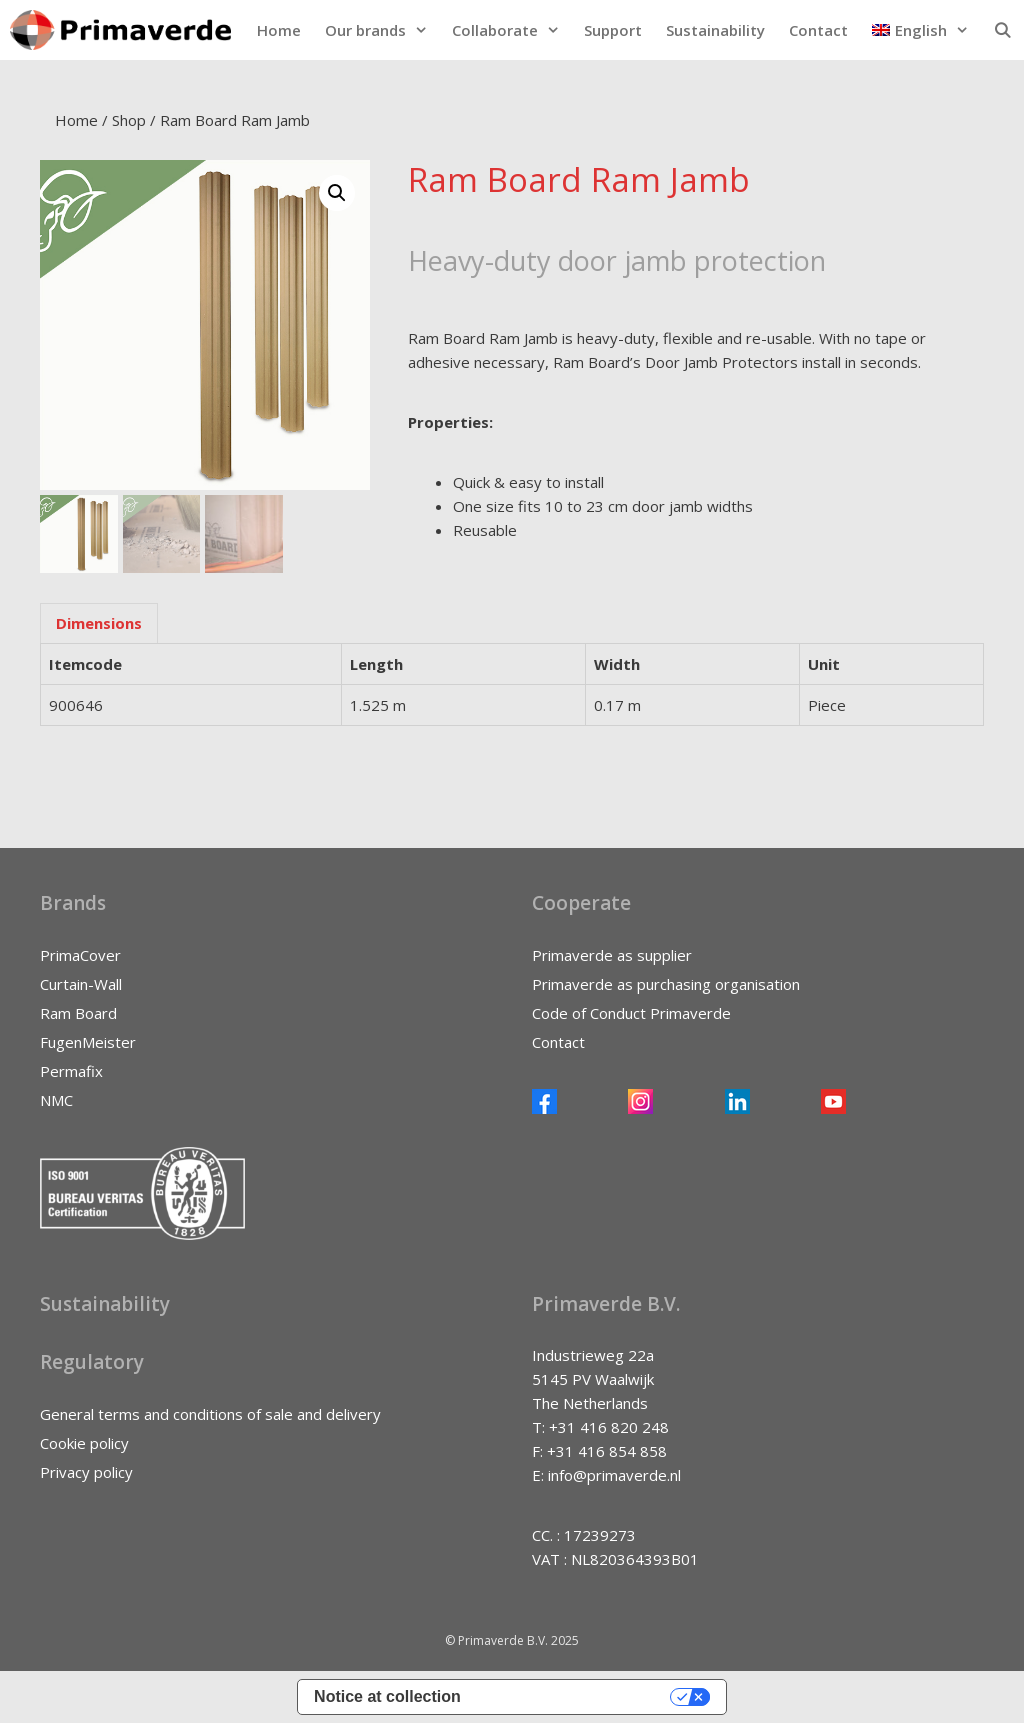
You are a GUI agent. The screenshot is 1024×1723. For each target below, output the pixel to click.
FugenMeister (88, 1042)
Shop (129, 120)
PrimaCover (80, 955)
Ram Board (78, 1013)
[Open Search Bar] (1002, 30)
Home (279, 30)
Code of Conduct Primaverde (631, 1013)
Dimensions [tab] (99, 623)
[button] (920, 30)
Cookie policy (84, 1443)
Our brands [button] (382, 30)
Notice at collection (387, 1696)
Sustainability (715, 30)
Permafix (71, 1071)
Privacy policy (86, 1472)
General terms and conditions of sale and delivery (210, 1414)
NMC (56, 1100)
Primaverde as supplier (612, 955)
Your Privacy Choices (575, 1696)
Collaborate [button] (512, 30)
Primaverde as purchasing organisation (666, 984)
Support (613, 30)
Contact (818, 30)
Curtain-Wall (81, 984)
